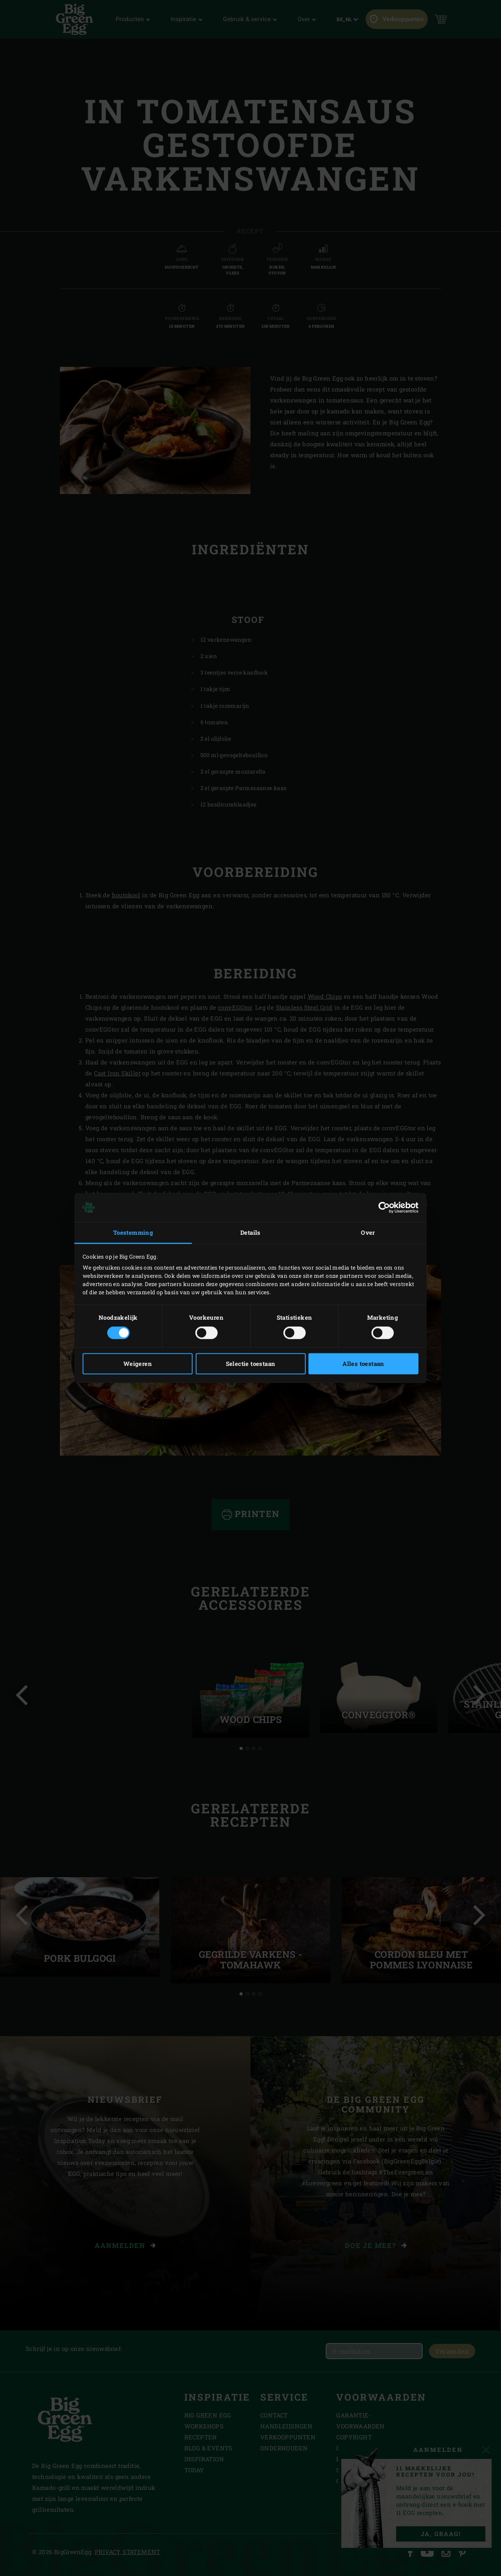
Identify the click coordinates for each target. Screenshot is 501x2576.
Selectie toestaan (251, 1364)
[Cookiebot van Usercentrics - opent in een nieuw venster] (384, 1207)
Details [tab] (250, 1232)
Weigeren (137, 1364)
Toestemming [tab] (133, 1232)
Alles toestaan (363, 1364)
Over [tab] (368, 1232)
